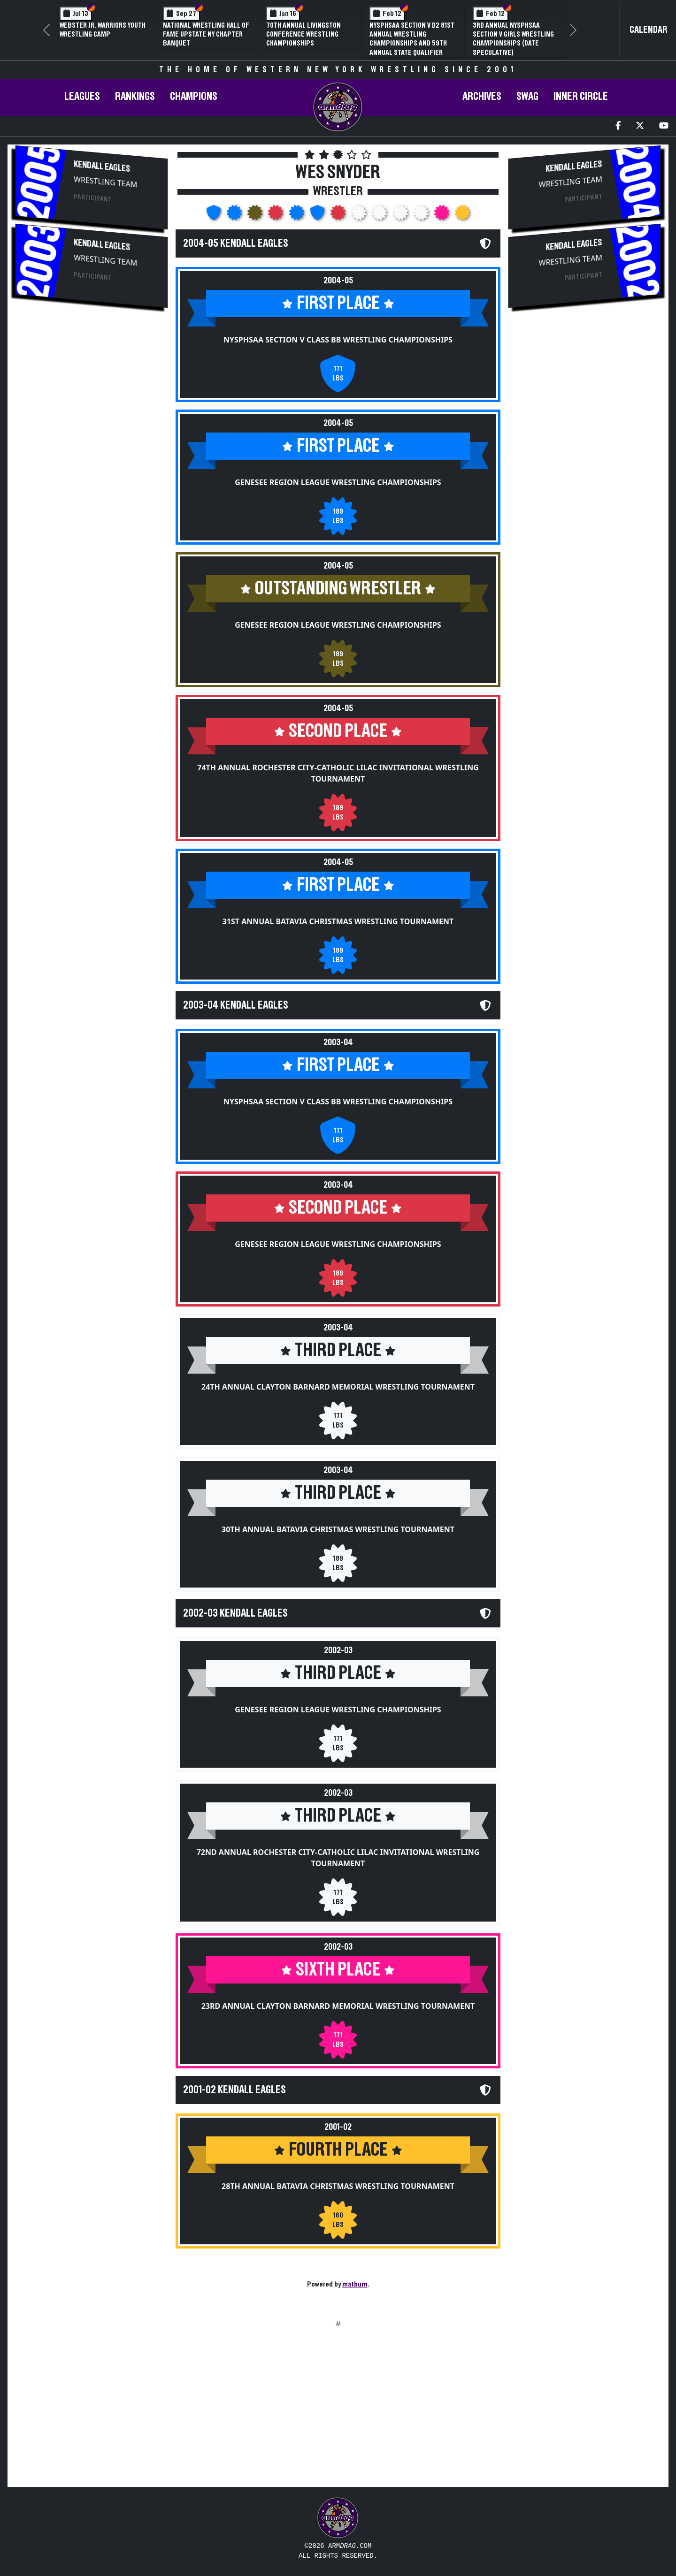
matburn (355, 2284)
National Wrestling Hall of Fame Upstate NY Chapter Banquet (206, 34)
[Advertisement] (91, 389)
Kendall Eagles (102, 166)
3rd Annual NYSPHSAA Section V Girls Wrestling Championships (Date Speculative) (513, 39)
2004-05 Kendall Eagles (235, 243)
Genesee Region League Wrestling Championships (338, 482)
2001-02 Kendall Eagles (234, 2090)
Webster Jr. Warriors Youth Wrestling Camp (103, 30)
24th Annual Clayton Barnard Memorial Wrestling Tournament (338, 1387)
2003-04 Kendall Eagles (235, 1005)
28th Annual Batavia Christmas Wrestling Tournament (338, 2186)
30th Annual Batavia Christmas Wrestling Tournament (338, 1529)
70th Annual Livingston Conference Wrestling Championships (303, 34)
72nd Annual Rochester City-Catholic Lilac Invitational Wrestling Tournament (338, 1858)
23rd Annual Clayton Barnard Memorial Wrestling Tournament (338, 2006)
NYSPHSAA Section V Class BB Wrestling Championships (338, 339)
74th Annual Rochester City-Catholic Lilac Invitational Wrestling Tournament (338, 773)
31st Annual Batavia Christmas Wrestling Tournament (338, 921)
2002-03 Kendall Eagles (235, 1613)
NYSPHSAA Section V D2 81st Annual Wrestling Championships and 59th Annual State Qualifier (411, 39)
